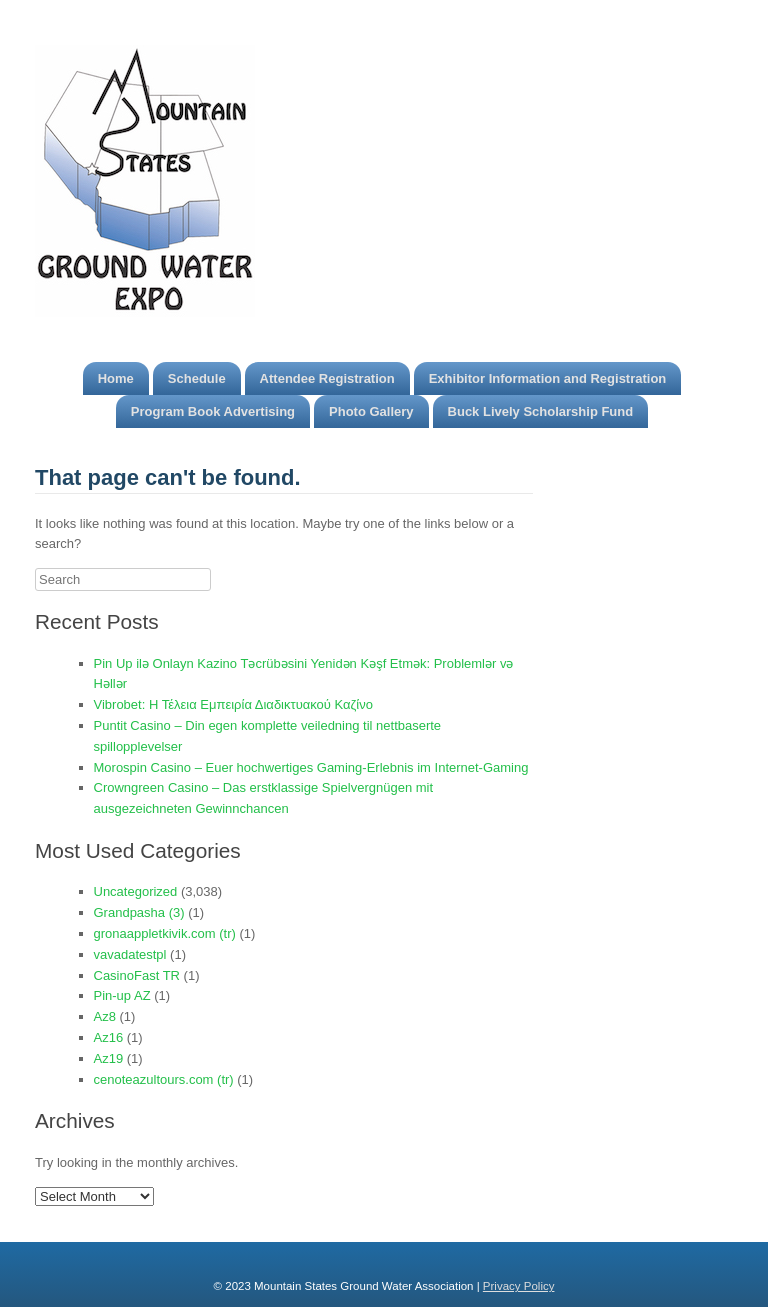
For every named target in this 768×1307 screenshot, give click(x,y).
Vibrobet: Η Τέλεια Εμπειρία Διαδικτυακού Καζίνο (233, 704)
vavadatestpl (130, 954)
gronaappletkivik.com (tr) (165, 933)
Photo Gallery (371, 411)
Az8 (105, 1016)
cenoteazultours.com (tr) (164, 1079)
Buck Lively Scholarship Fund (541, 411)
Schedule (197, 378)
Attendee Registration (327, 378)
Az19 (109, 1058)
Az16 (109, 1037)
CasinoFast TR (137, 975)
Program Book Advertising (213, 411)
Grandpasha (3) (139, 912)
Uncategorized (136, 891)
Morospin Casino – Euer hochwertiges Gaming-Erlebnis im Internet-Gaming (311, 767)
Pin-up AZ (122, 995)
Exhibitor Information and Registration (548, 378)
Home (116, 378)
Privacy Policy (519, 1286)
